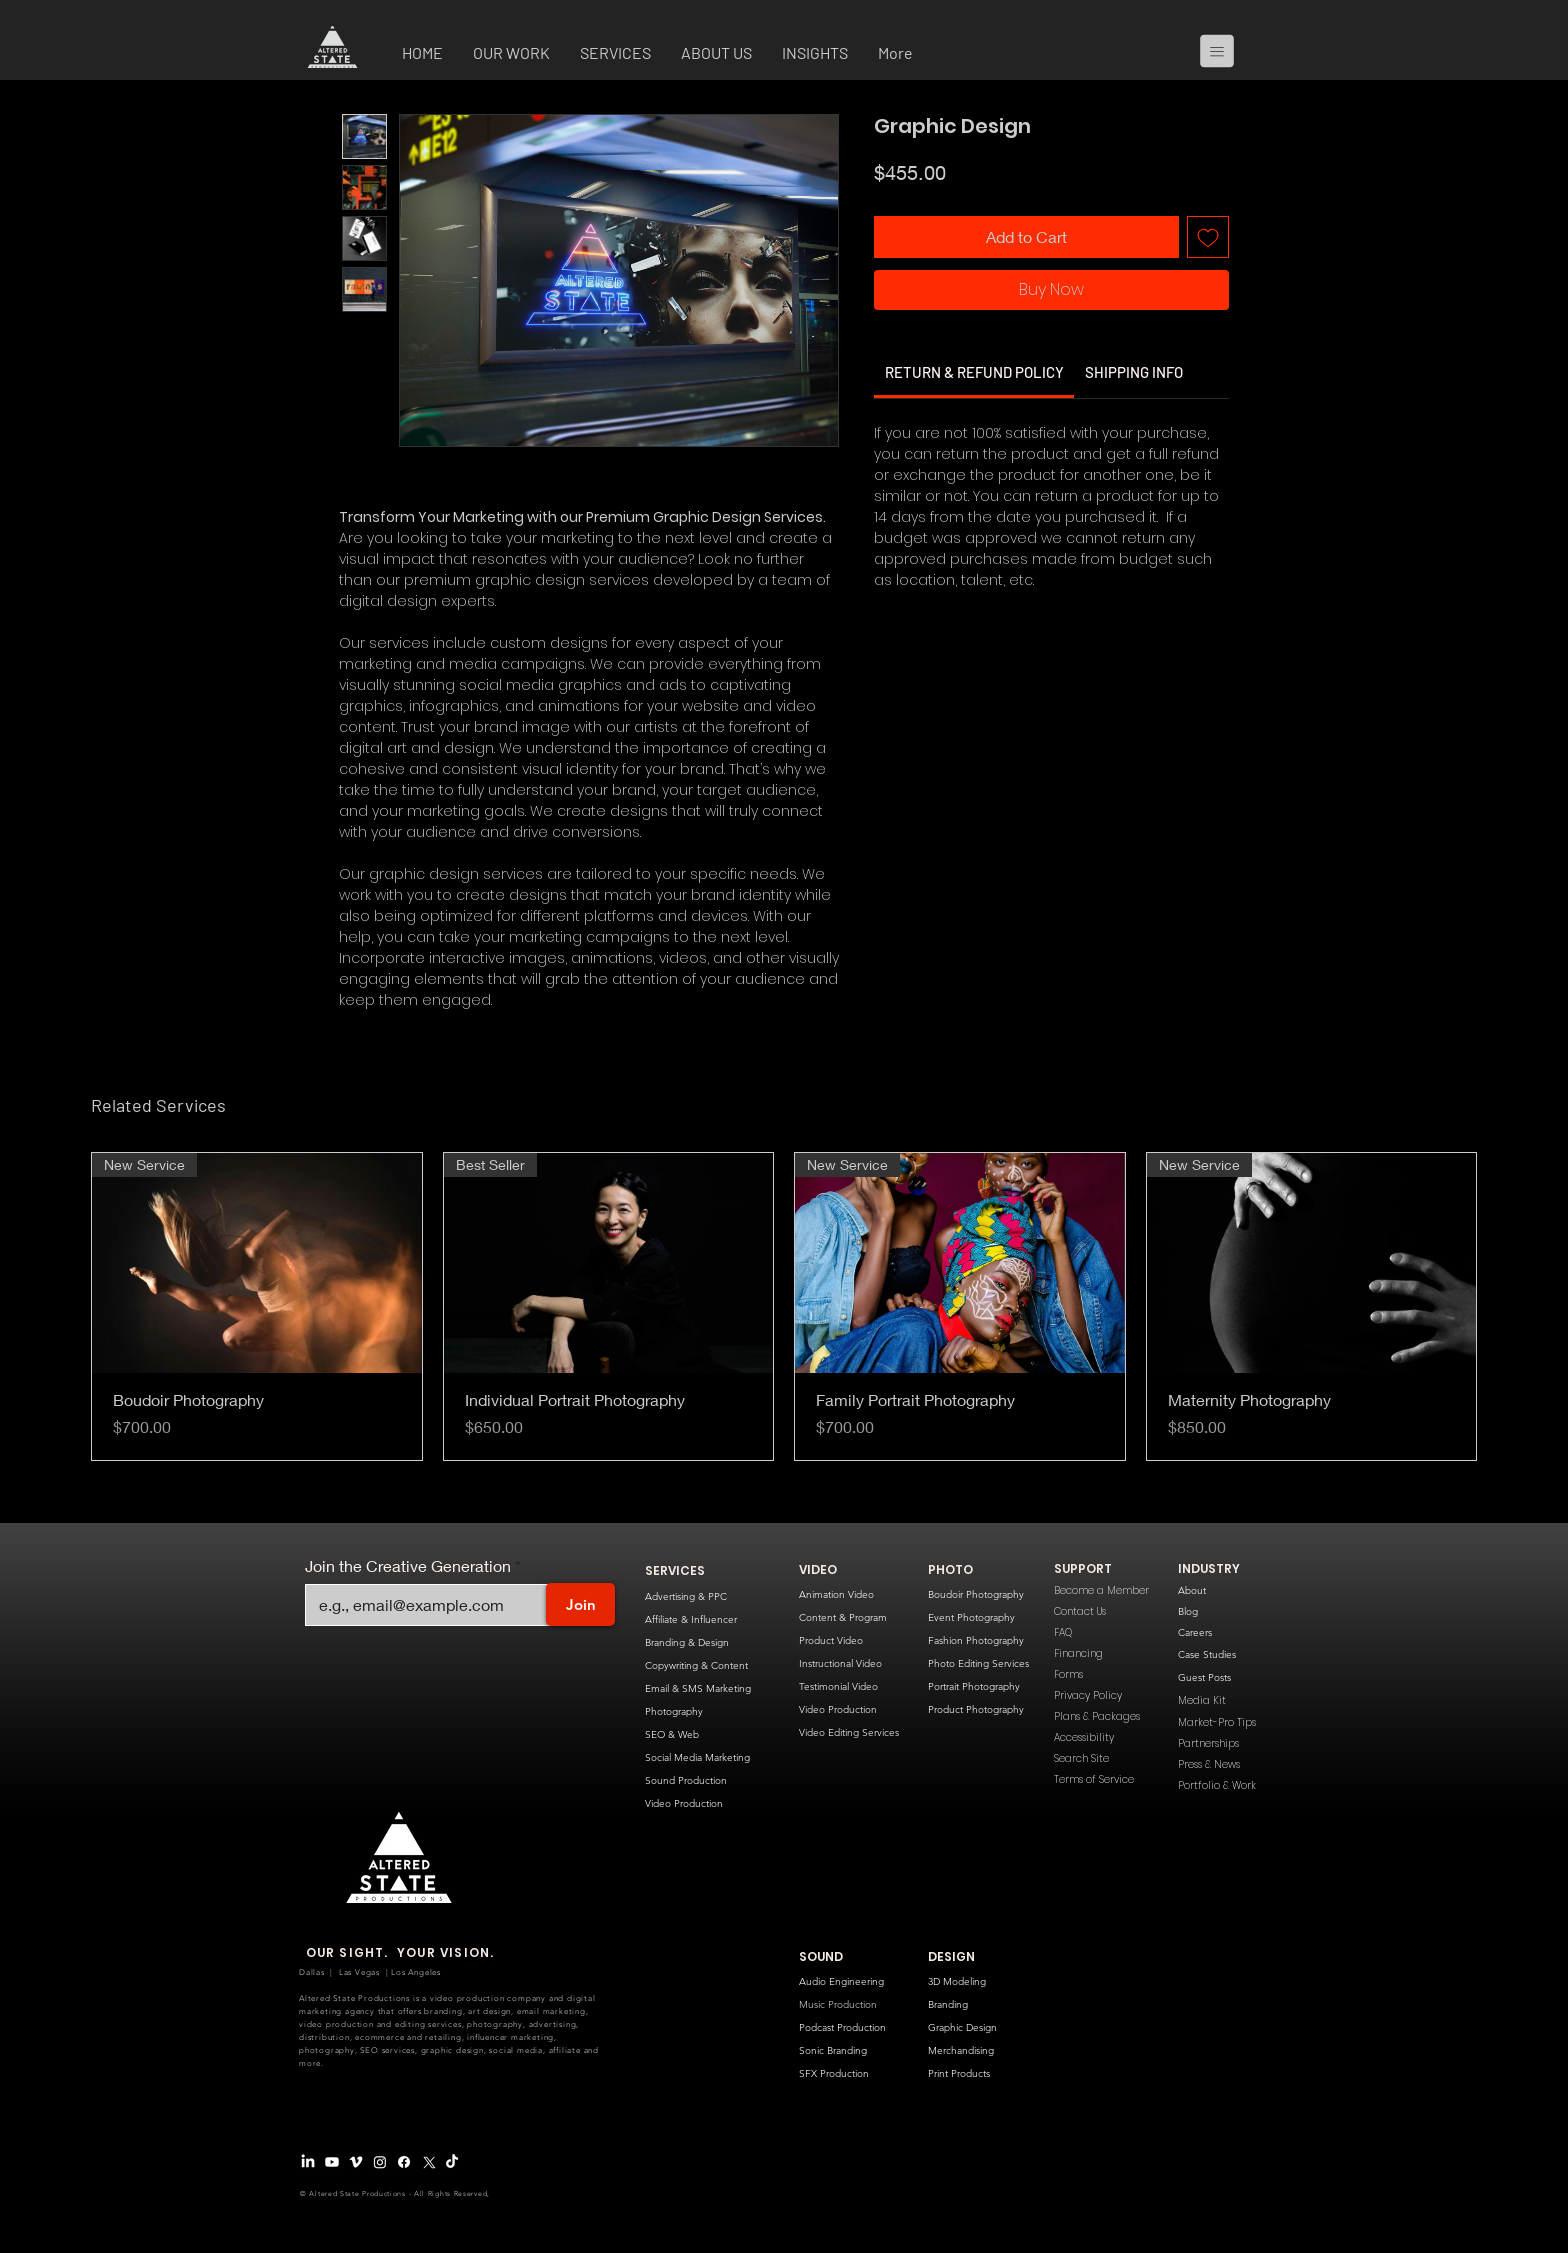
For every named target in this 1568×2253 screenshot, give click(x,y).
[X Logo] (428, 2162)
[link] (974, 372)
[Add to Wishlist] (1208, 237)
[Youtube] (332, 2162)
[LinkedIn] (308, 2162)
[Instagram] (380, 2162)
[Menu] (1225, 51)
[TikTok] (452, 2162)
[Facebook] (404, 2162)
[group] (784, 1306)
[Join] (580, 1604)
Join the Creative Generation (408, 1566)
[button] (511, 55)
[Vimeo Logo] (356, 2162)
